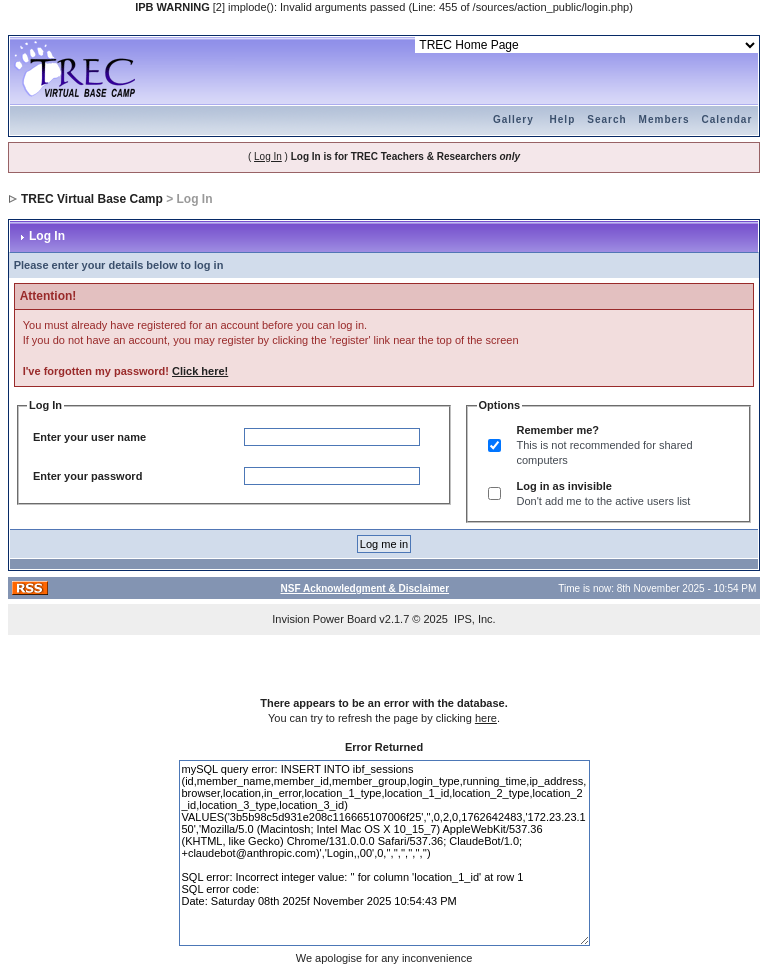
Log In (268, 156)
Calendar (727, 119)
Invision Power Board (324, 619)
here (486, 718)
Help (563, 119)
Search (606, 119)
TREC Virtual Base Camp (92, 199)
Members (664, 119)
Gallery (513, 119)
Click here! (200, 371)
